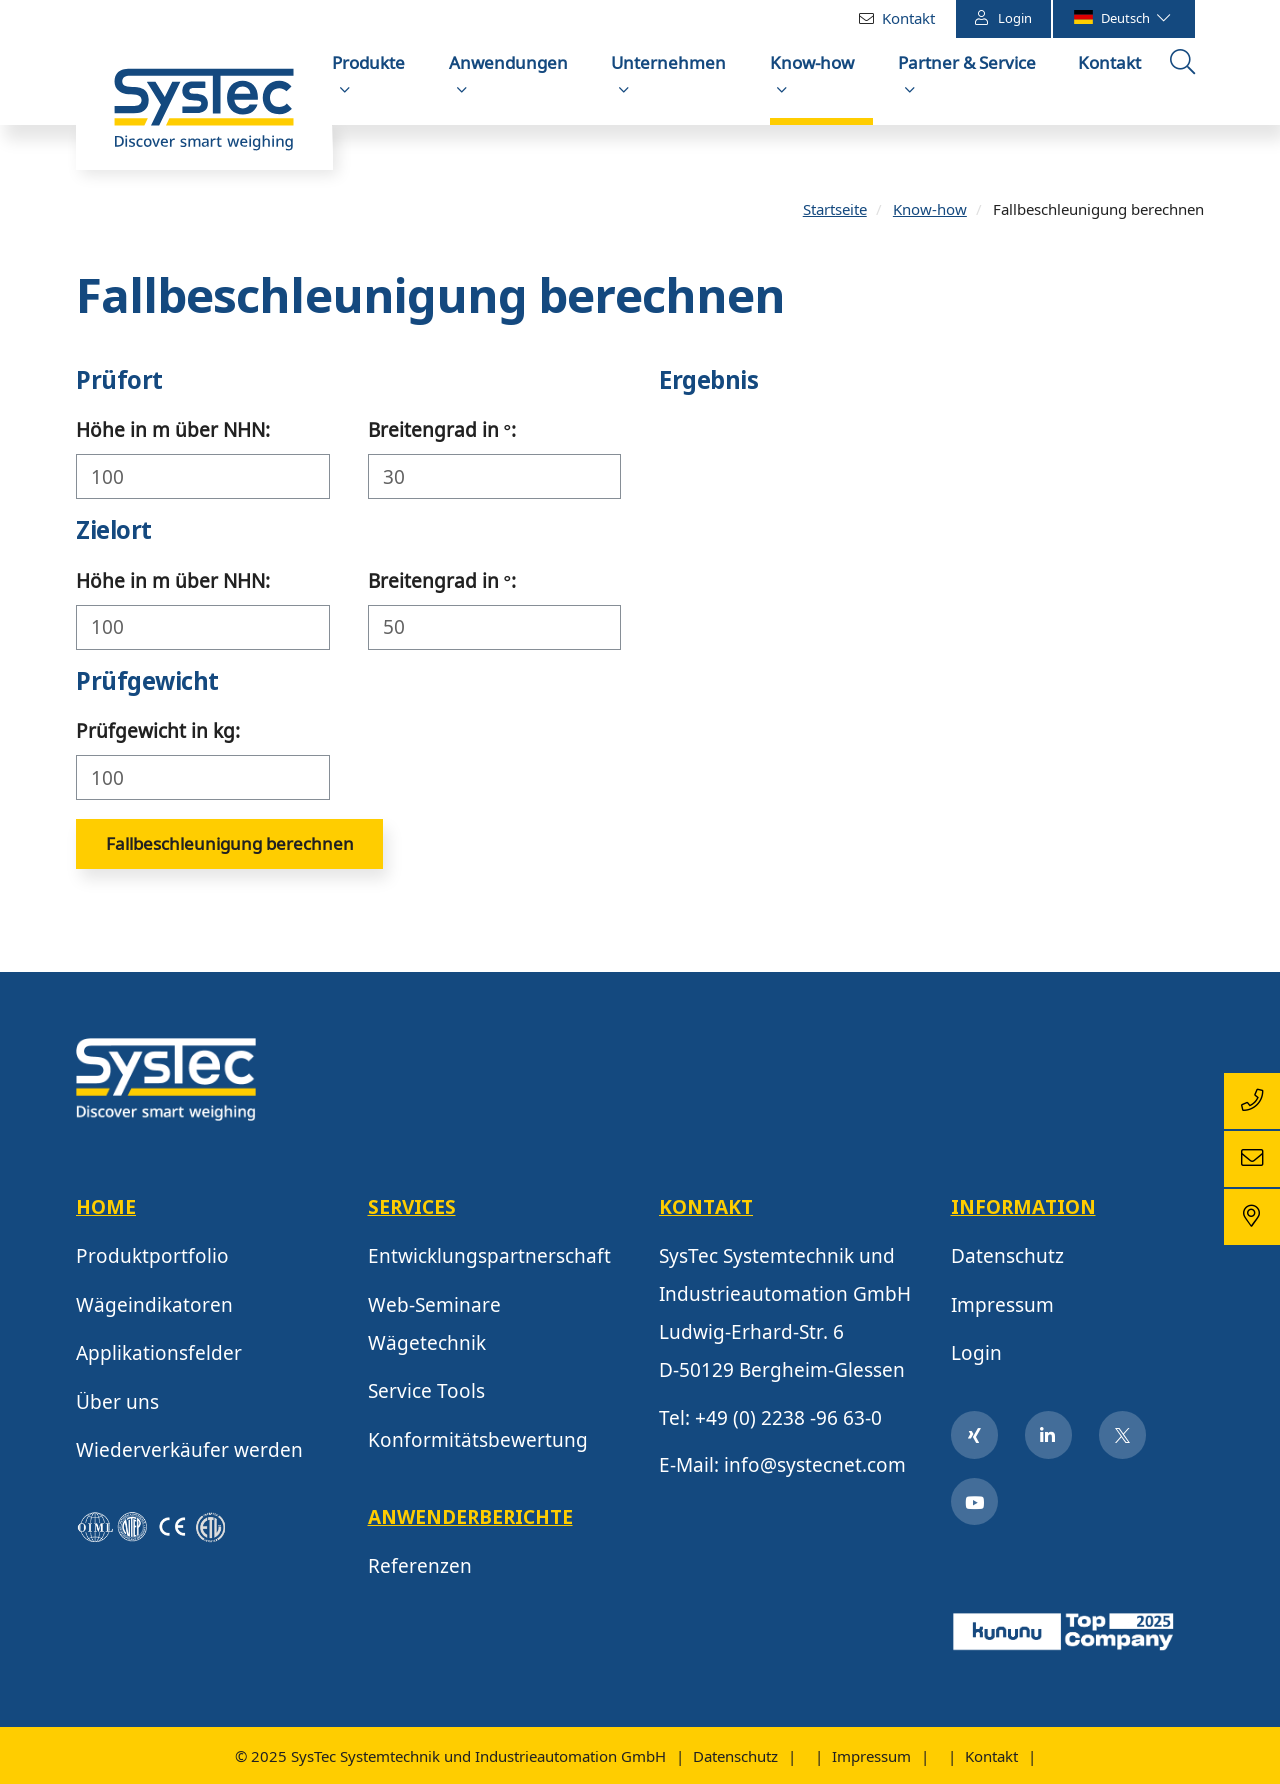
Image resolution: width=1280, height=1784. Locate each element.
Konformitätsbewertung (478, 1444)
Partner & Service (967, 62)
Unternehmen (668, 62)
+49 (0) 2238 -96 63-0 (788, 1422)
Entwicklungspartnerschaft (489, 1261)
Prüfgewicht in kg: (158, 736)
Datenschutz (1007, 1261)
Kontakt (908, 18)
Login (1003, 17)
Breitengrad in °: (442, 435)
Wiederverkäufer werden (189, 1455)
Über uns (117, 1406)
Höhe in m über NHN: (173, 435)
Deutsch (1121, 18)
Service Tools (426, 1396)
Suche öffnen (1185, 83)
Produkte (368, 62)
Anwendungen (508, 62)
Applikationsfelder (159, 1358)
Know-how (812, 62)
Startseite (835, 213)
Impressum (1002, 1309)
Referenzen (420, 1571)
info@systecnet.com (815, 1470)
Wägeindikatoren (154, 1309)
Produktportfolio (152, 1261)
